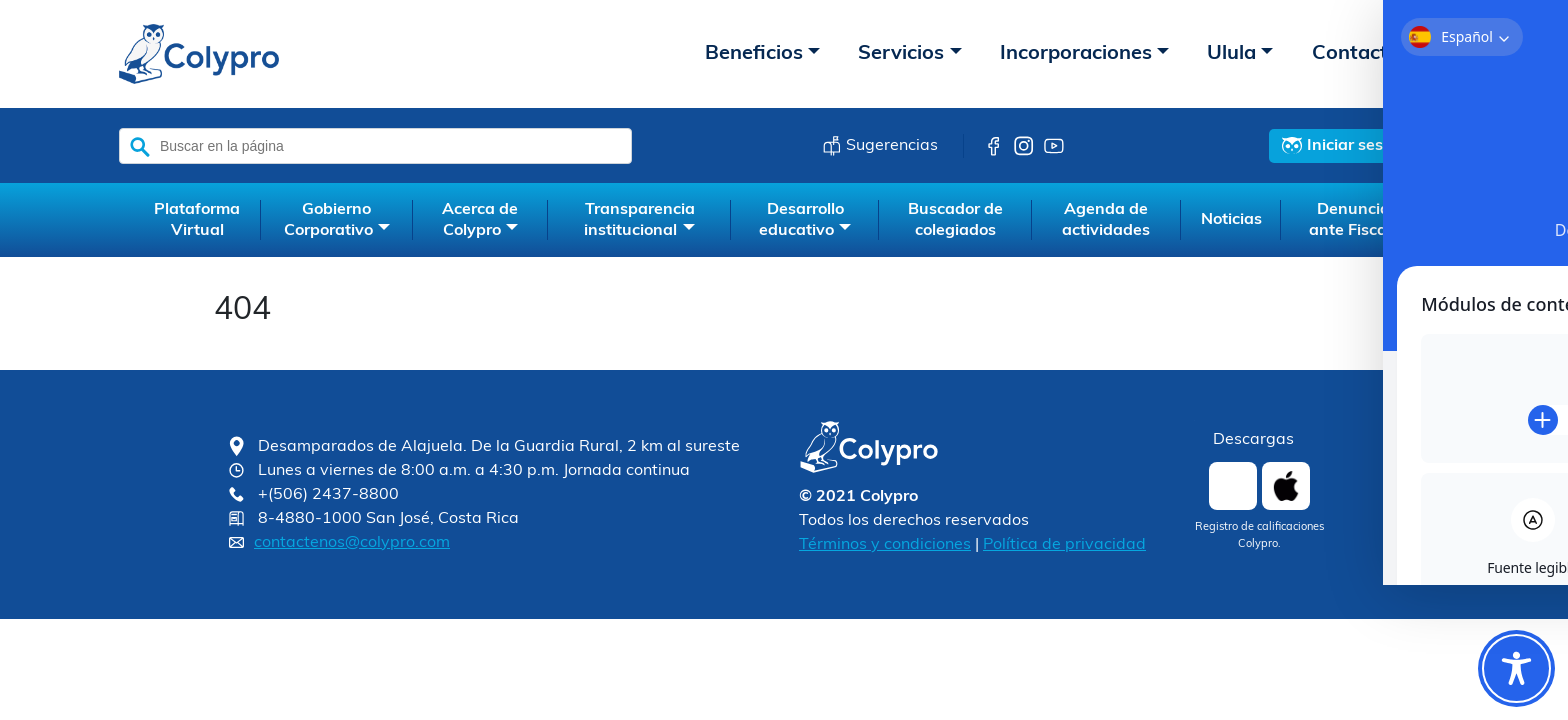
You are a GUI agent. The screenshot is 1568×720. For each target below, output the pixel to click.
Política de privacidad (1064, 545)
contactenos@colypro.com (352, 543)
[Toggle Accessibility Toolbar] (1516, 668)
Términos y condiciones (885, 545)
